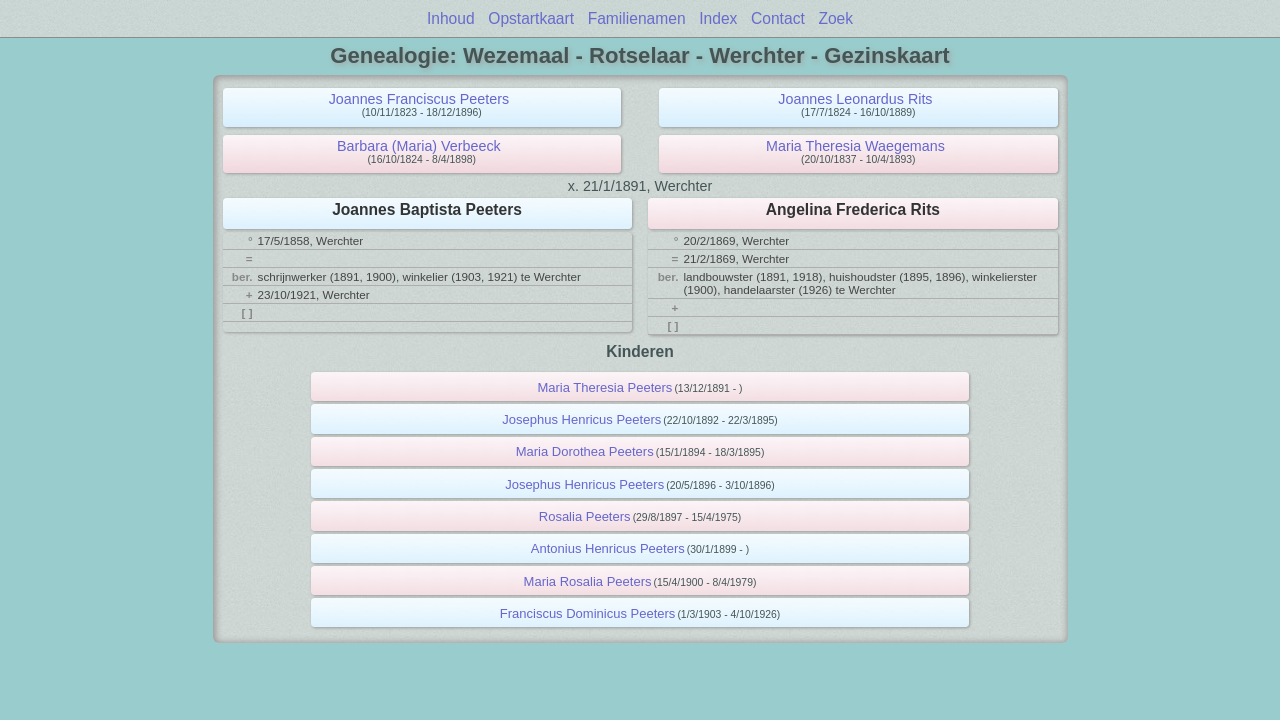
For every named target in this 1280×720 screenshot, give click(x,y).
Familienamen (637, 18)
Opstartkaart (531, 18)
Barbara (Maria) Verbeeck (419, 146)
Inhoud (451, 18)
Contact (778, 18)
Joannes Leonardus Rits (855, 99)
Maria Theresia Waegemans (855, 146)
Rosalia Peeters (585, 516)
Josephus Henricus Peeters (581, 419)
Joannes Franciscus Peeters (419, 99)
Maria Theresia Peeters (604, 387)
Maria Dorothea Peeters (585, 451)
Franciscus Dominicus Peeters (588, 613)
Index (718, 18)
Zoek (835, 18)
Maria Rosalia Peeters (588, 581)
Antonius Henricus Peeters (608, 548)
